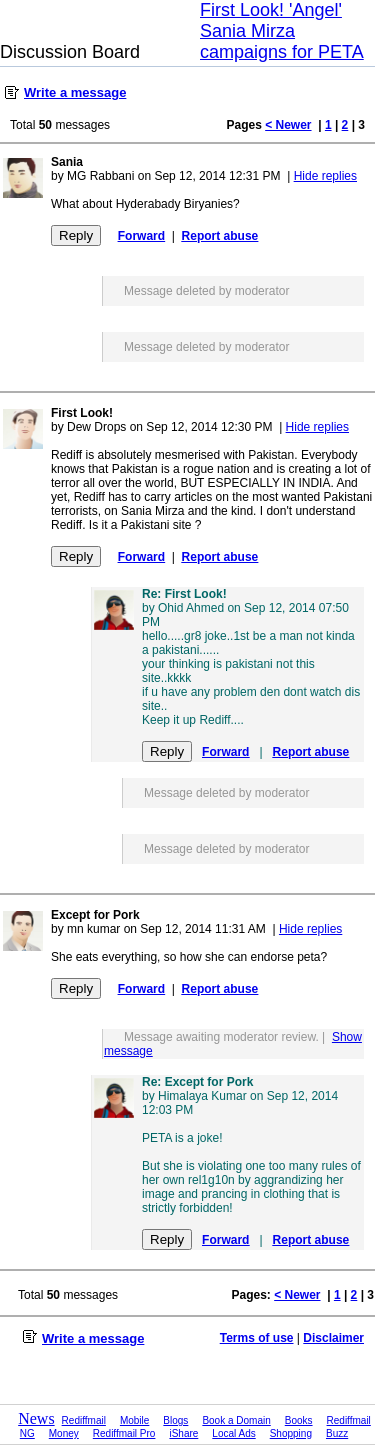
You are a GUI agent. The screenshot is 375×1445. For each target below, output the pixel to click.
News (36, 1418)
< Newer (288, 125)
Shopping (291, 1433)
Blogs (175, 1420)
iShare (183, 1433)
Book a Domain (236, 1420)
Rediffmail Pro (124, 1433)
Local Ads (233, 1433)
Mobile (134, 1420)
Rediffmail (84, 1420)
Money (64, 1433)
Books (299, 1420)
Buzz (337, 1433)
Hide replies (325, 176)
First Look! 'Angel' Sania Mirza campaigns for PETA (282, 31)
